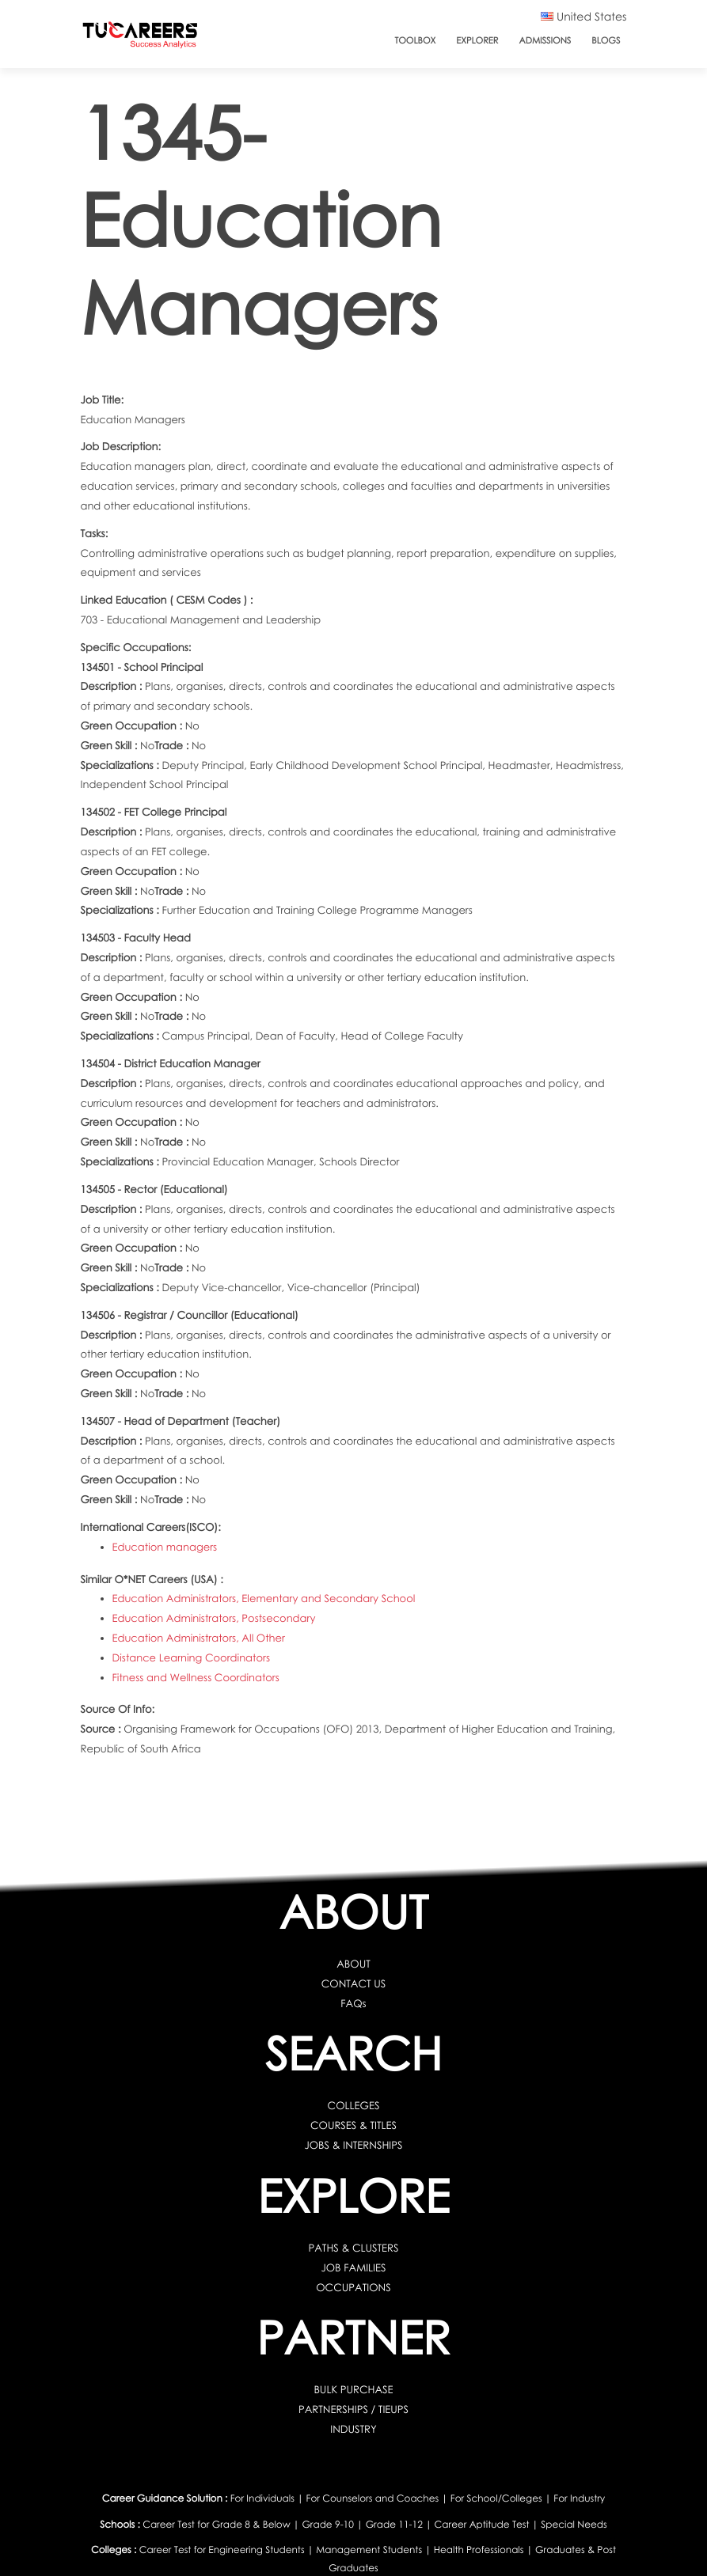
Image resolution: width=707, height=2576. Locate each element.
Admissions (545, 41)
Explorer (477, 41)
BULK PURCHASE (353, 2389)
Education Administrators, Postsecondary (214, 1618)
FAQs (353, 2003)
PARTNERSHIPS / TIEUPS (353, 2409)
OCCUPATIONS (353, 2287)
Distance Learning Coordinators (191, 1657)
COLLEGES (354, 2105)
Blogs (605, 41)
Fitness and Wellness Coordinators (195, 1677)
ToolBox (415, 41)
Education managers (165, 1546)
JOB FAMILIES (353, 2267)
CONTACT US (353, 1983)
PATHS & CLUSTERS (353, 2247)
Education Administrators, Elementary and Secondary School (264, 1598)
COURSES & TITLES (353, 2125)
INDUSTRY (353, 2429)
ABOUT (353, 1963)
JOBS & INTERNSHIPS (353, 2144)
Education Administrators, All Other (198, 1637)
